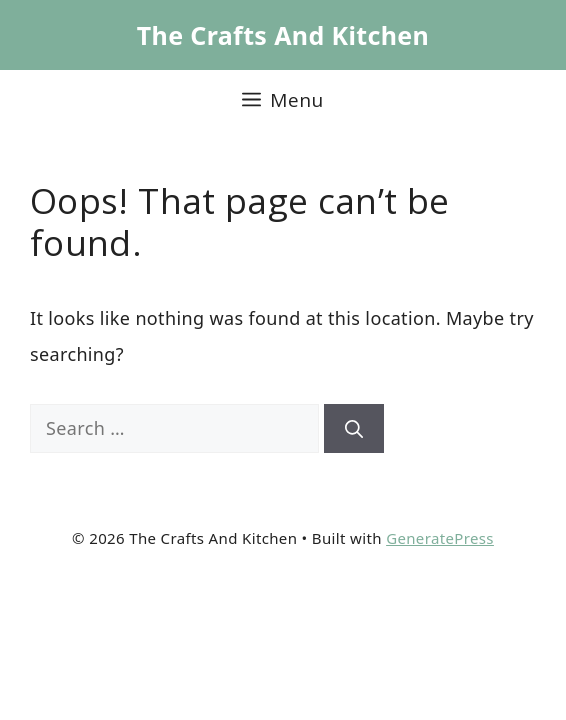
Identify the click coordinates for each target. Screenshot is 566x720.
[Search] (354, 428)
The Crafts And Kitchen (283, 35)
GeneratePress (440, 538)
